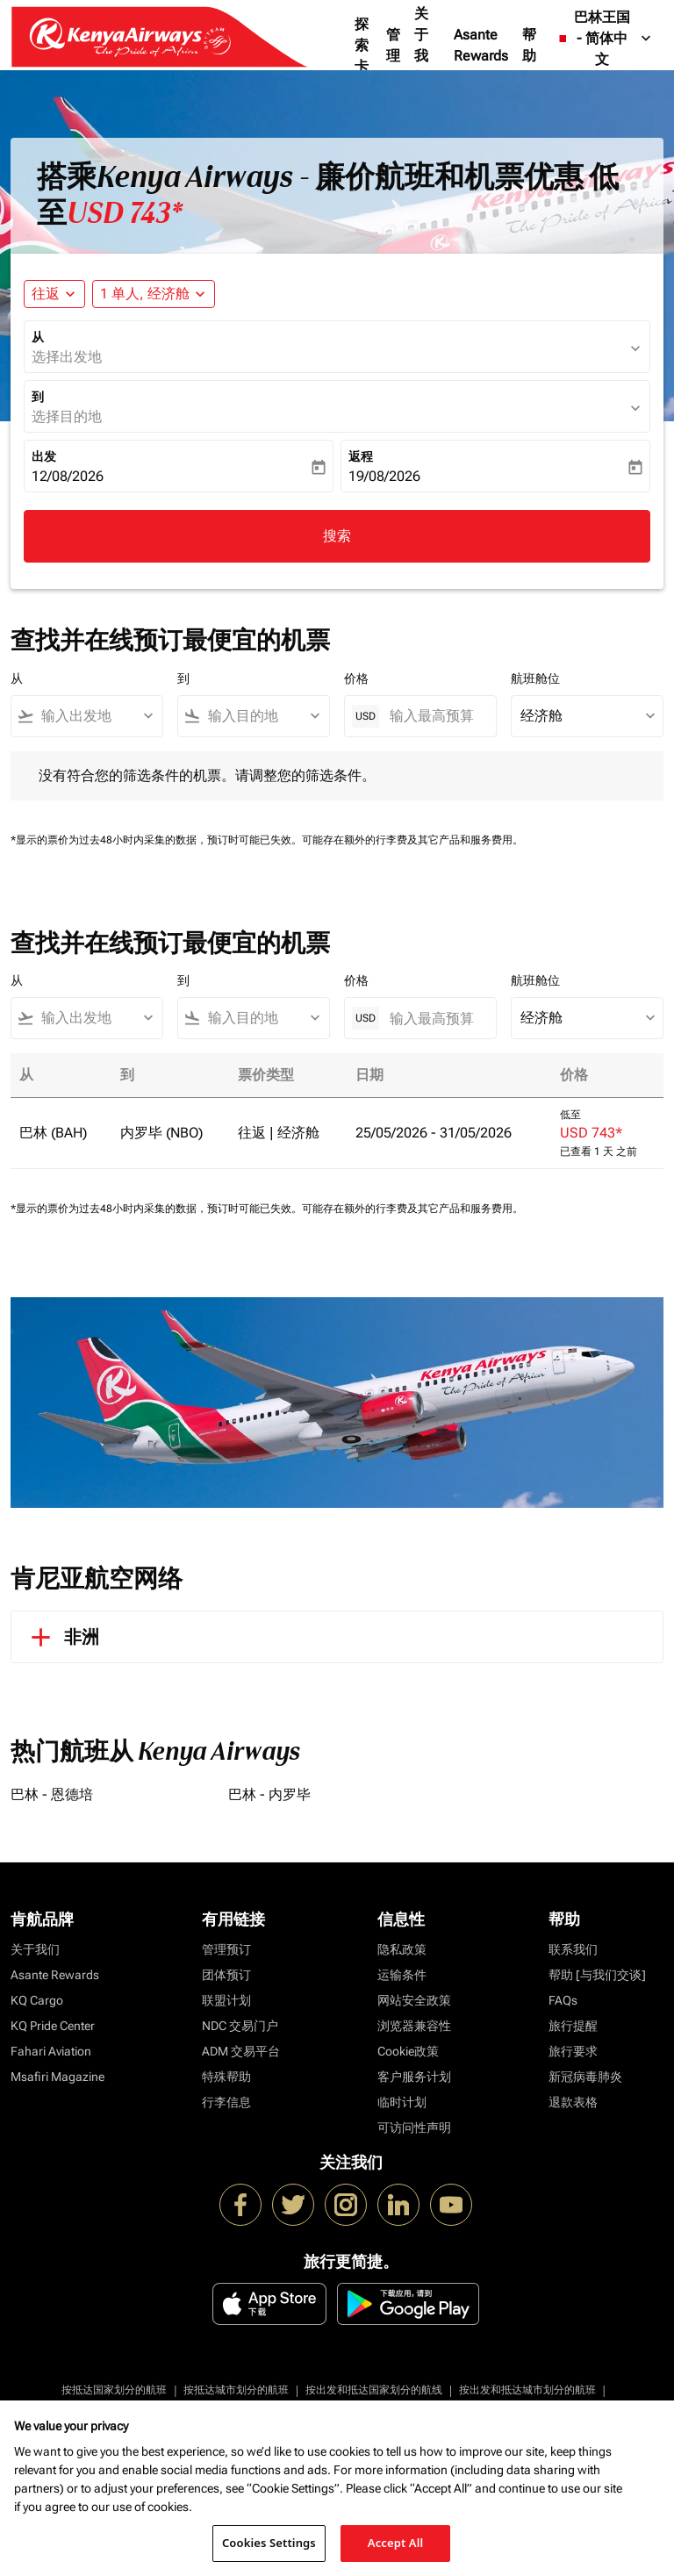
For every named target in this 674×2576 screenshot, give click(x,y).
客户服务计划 (414, 2077)
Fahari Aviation (51, 2051)
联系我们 (573, 1949)
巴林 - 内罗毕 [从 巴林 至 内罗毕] (269, 1794)
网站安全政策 (414, 2000)
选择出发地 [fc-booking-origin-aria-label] (67, 356)
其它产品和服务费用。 (470, 840)
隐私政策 (402, 1949)
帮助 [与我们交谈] (597, 1975)
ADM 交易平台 (241, 2051)
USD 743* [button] (125, 213)
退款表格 (573, 2102)
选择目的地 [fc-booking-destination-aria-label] (67, 416)
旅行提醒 (573, 2026)
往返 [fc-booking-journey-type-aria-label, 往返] (46, 293)
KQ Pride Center (53, 2026)
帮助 (529, 45)
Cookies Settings (269, 2543)
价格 (356, 678)
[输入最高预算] (434, 715)
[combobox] (94, 716)
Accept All (396, 2543)
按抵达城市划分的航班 (236, 2390)
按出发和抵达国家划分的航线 (373, 2390)
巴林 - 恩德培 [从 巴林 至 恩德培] (52, 1794)
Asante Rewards (481, 45)
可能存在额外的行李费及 (360, 840)
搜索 (337, 535)
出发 (44, 456)
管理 (393, 45)
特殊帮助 (226, 2077)
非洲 (62, 1636)
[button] (153, 294)
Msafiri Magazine (57, 2077)
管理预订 (226, 1949)
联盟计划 (226, 2000)
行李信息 (226, 2102)
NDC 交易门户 (240, 2026)
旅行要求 (573, 2051)
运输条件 (402, 1975)
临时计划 (402, 2102)
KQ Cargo (37, 2000)
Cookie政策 (408, 2051)
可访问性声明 (414, 2127)
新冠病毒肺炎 (585, 2077)
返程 (360, 456)
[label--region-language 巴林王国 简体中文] (605, 39)
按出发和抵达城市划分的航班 (527, 2390)
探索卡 (362, 45)
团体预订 (226, 1975)
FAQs (563, 2000)
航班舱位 (535, 678)
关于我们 (421, 45)
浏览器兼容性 (414, 2026)
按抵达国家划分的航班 (114, 2390)
